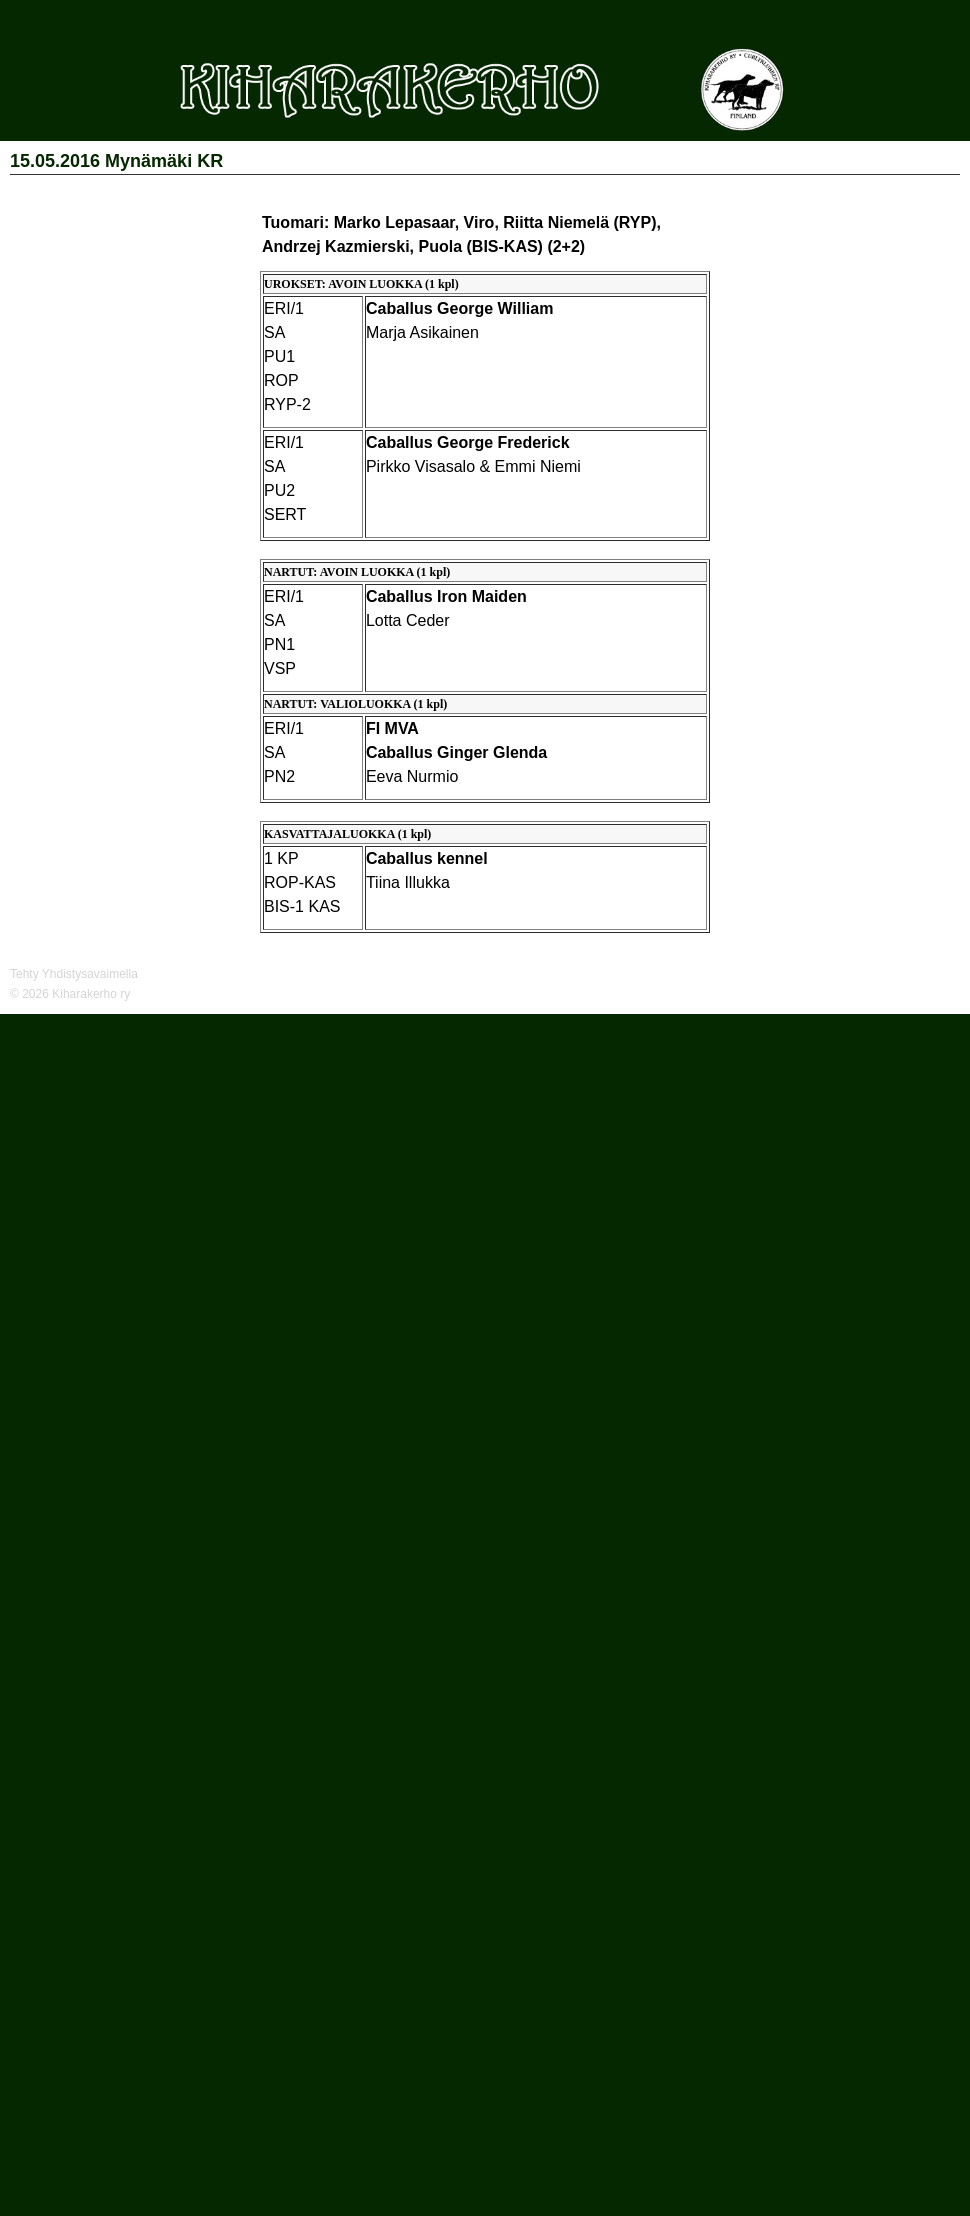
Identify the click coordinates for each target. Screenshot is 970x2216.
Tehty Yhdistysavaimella (74, 974)
